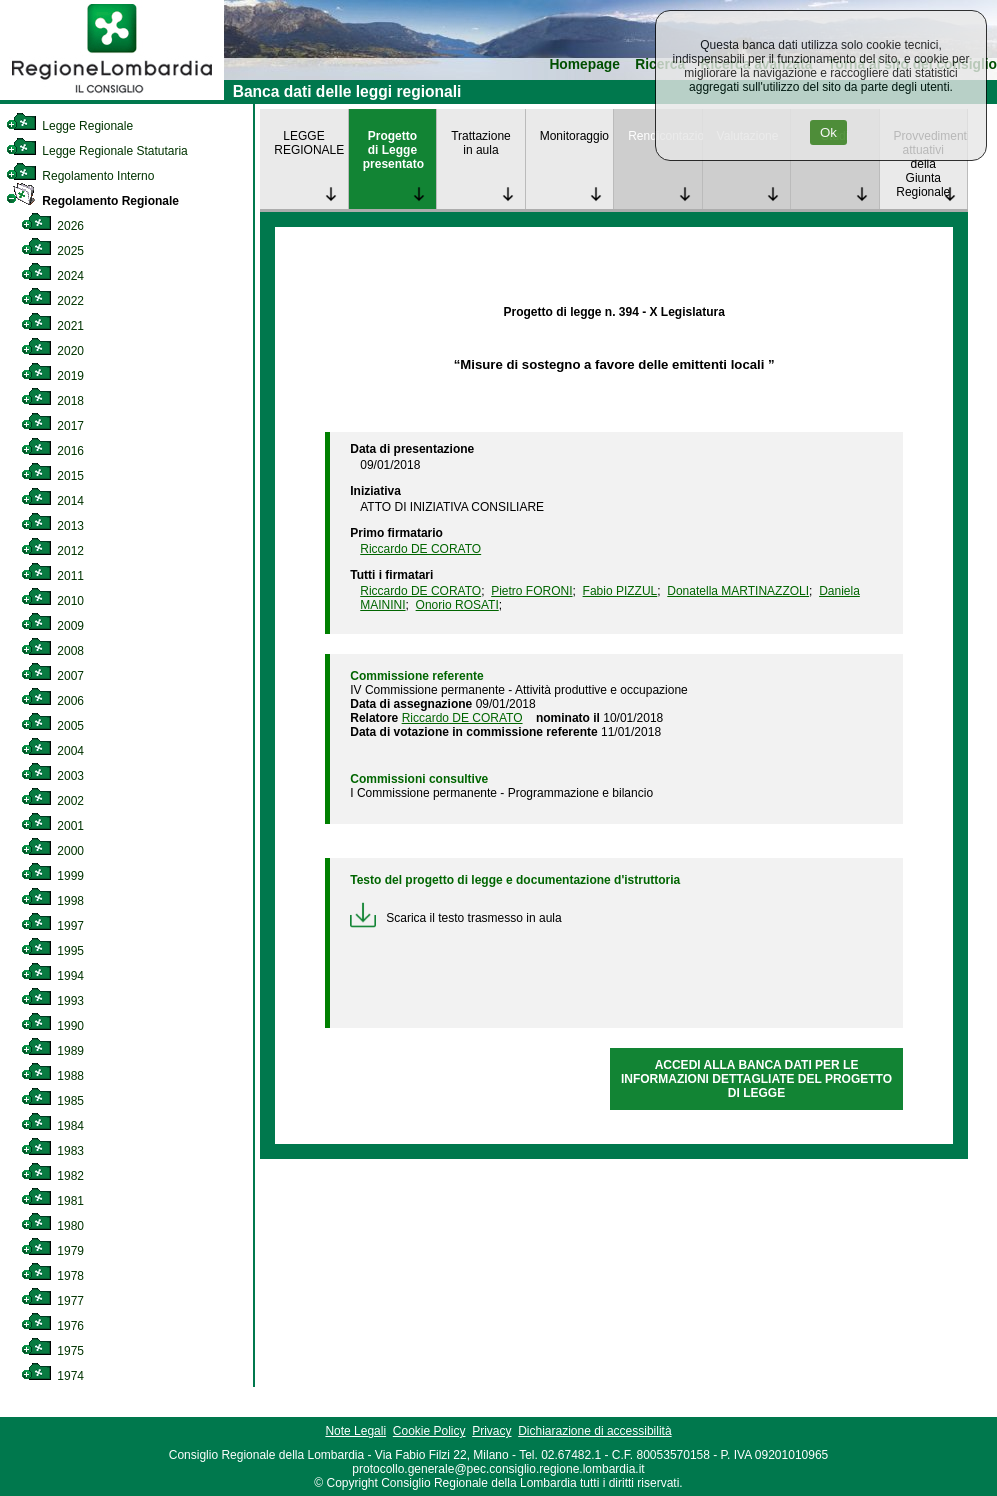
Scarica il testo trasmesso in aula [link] (455, 918)
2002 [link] (52, 801)
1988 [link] (52, 1076)
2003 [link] (52, 776)
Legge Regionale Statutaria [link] (97, 151)
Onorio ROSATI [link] (457, 605)
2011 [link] (52, 576)
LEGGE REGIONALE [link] (309, 143)
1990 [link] (52, 1026)
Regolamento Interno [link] (80, 176)
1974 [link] (52, 1376)
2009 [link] (52, 626)
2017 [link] (52, 426)
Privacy (491, 1431)
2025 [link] (52, 251)
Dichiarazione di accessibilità (594, 1431)
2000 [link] (52, 851)
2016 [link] (52, 451)
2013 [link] (52, 526)
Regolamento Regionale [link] (92, 201)
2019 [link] (52, 376)
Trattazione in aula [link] (481, 143)
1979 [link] (52, 1251)
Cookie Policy (429, 1431)
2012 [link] (52, 551)
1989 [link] (52, 1051)
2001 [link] (52, 826)
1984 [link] (52, 1126)
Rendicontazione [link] (664, 136)
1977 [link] (52, 1301)
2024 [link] (52, 276)
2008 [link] (52, 651)
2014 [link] (52, 501)
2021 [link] (52, 326)
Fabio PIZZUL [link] (620, 591)
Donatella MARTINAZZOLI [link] (738, 591)
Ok (828, 132)
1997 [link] (52, 926)
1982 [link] (52, 1176)
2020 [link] (52, 351)
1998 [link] (52, 901)
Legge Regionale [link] (69, 126)
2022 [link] (52, 301)
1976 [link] (52, 1326)
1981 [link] (52, 1201)
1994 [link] (52, 976)
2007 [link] (52, 676)
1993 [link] (52, 1001)
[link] (112, 96)
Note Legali (355, 1431)
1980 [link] (52, 1226)
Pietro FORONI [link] (531, 591)
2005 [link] (52, 726)
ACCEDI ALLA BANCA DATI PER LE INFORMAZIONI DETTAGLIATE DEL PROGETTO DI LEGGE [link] (756, 1079)
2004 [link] (52, 751)
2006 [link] (52, 701)
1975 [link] (52, 1351)
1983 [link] (52, 1151)
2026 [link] (52, 226)
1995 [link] (52, 951)
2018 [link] (52, 401)
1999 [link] (52, 876)
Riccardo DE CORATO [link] (420, 549)
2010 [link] (52, 601)
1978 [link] (52, 1276)
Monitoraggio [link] (574, 136)
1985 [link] (52, 1101)
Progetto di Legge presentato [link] (393, 150)
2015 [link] (52, 476)
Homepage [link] (584, 64)
